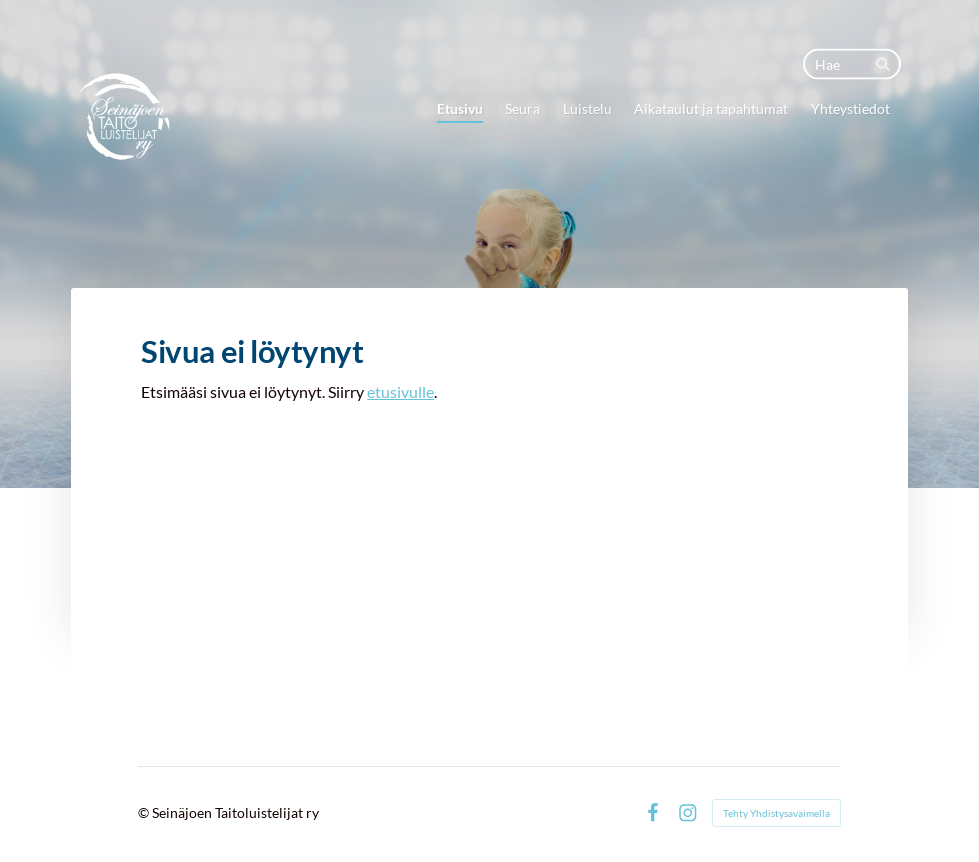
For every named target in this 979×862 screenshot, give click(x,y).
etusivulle (400, 391)
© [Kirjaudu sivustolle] (145, 812)
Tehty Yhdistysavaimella (776, 813)
